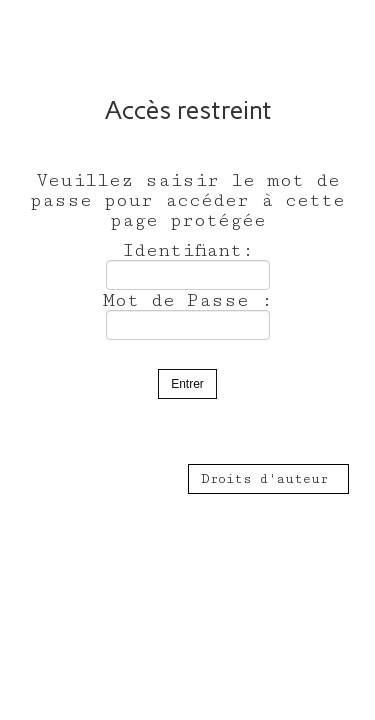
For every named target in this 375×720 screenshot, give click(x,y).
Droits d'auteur (268, 479)
